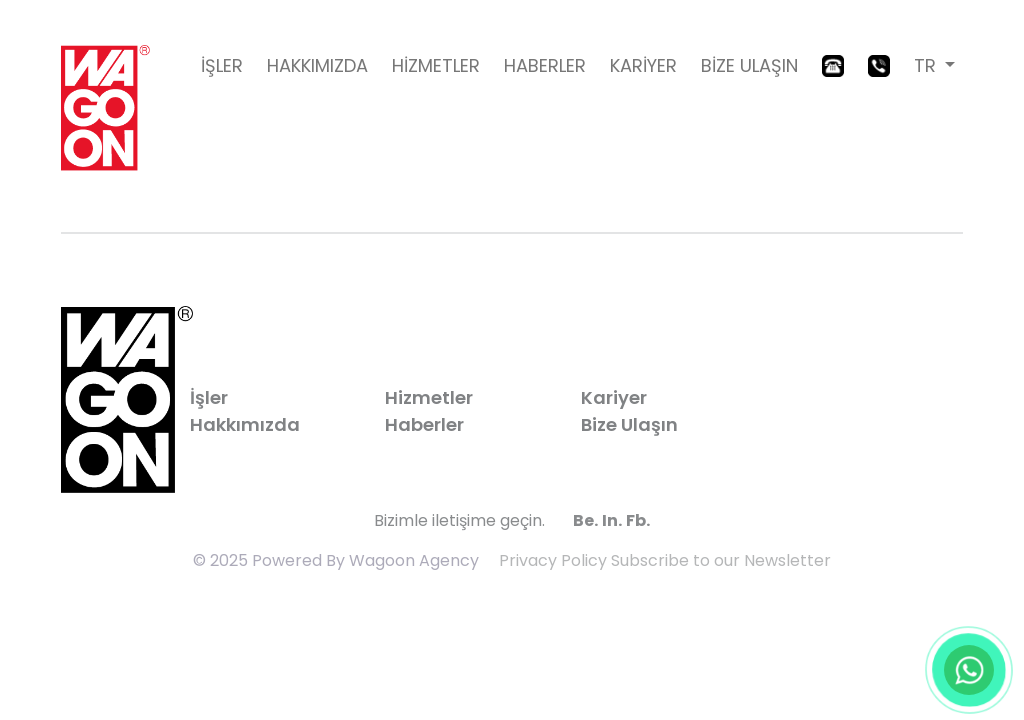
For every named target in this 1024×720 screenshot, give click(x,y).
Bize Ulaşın (629, 424)
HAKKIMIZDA (317, 65)
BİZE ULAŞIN (749, 65)
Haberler (424, 424)
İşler (209, 397)
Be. (585, 520)
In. (612, 520)
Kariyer (614, 397)
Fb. (638, 520)
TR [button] (927, 65)
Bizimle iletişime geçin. (459, 520)
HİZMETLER (436, 65)
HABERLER (545, 65)
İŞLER (222, 65)
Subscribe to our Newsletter (721, 560)
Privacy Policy (553, 560)
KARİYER (643, 65)
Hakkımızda (245, 424)
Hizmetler (429, 397)
